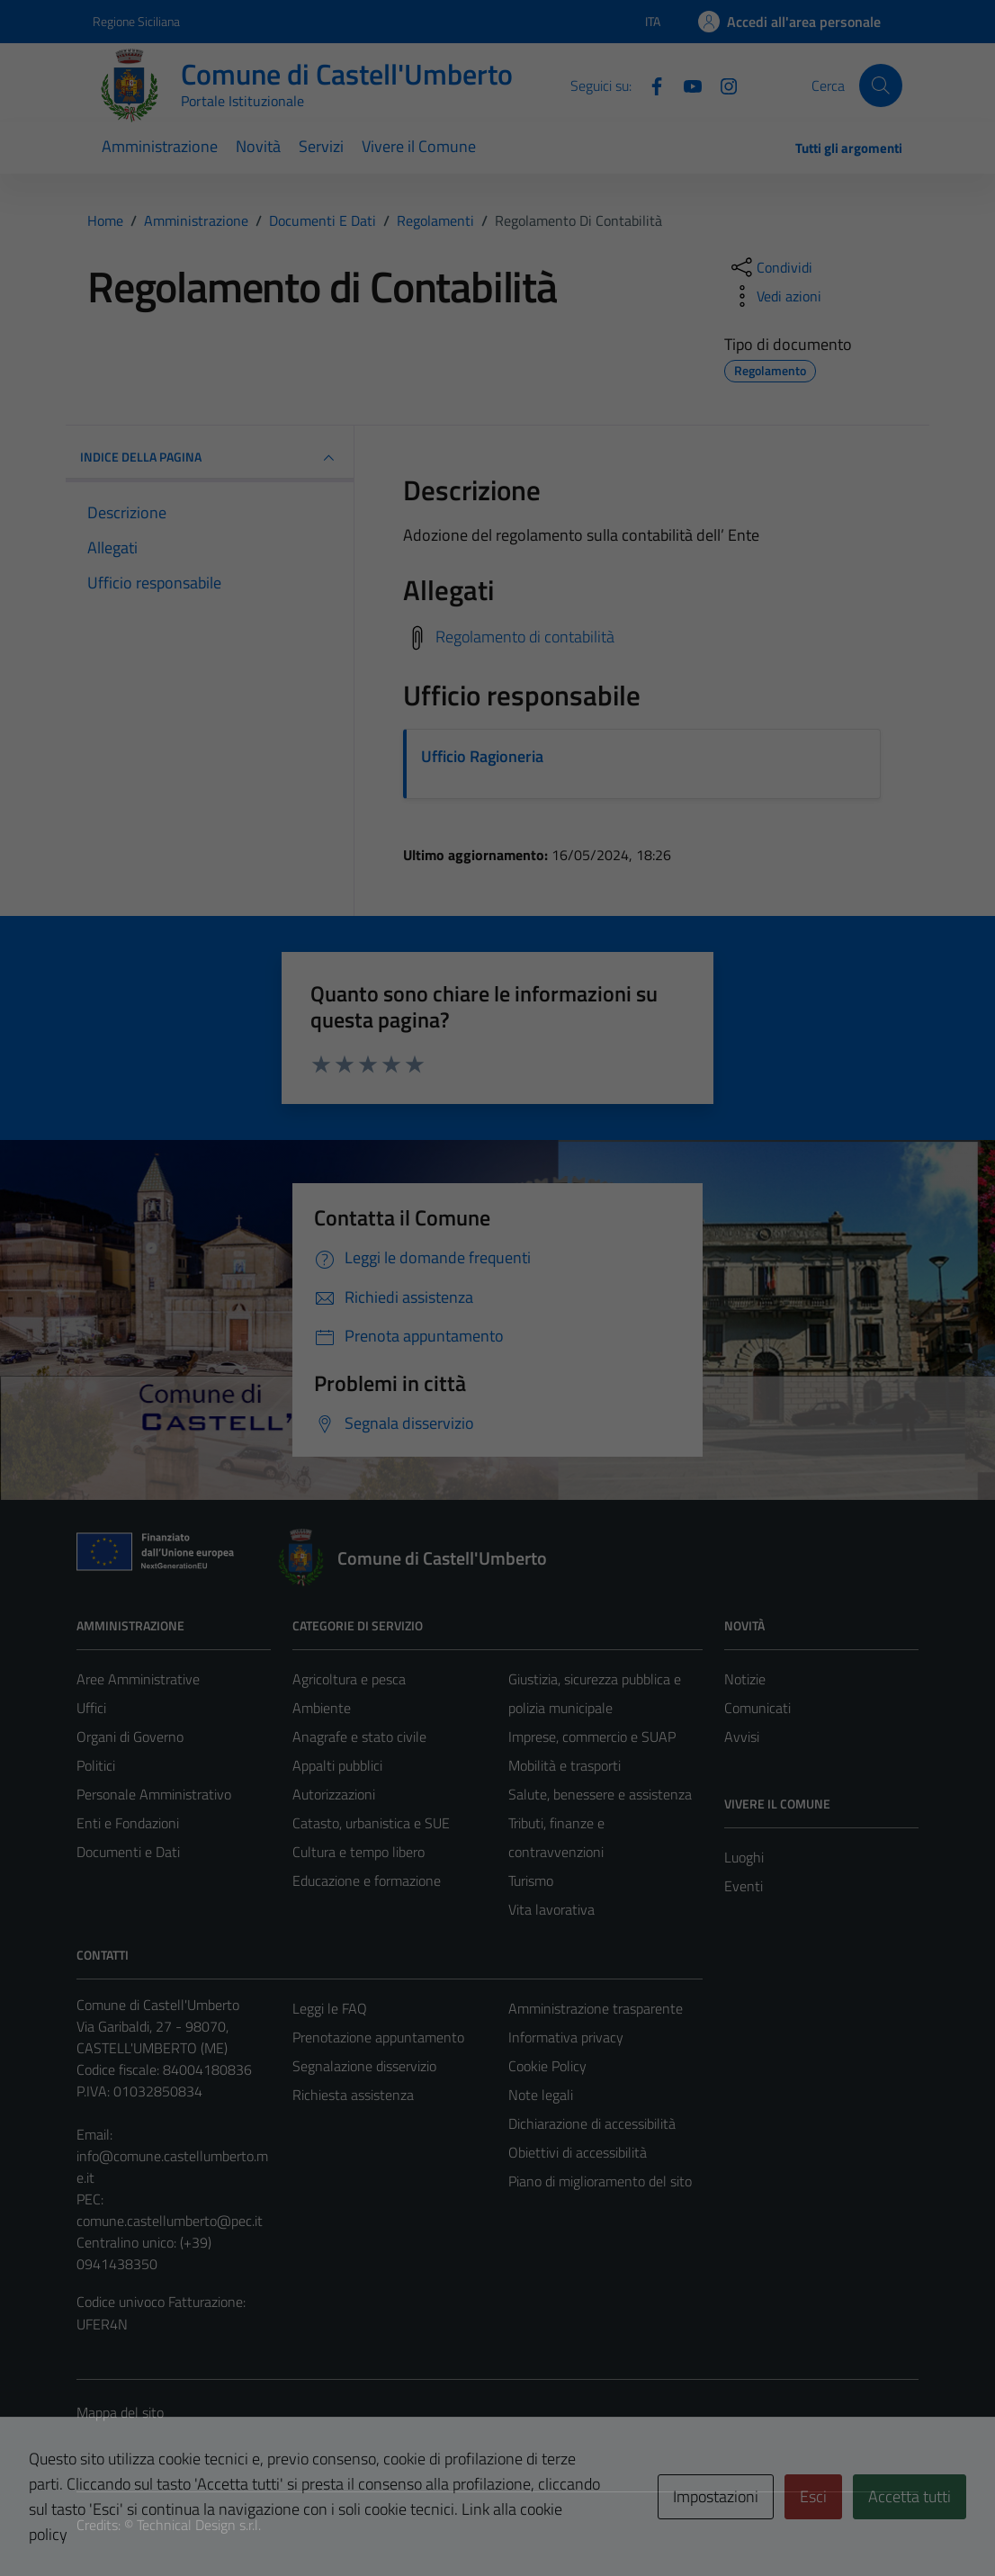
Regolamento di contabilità (524, 636)
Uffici (91, 1708)
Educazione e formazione (366, 1880)
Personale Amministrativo (153, 1794)
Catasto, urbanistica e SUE (371, 1823)
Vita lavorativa (551, 1909)
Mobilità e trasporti (564, 1765)
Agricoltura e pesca (349, 1679)
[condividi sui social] (770, 267)
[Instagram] (722, 84)
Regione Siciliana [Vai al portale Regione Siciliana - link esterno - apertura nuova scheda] (136, 21)
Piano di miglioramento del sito (600, 2181)
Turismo (530, 1880)
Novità (258, 146)
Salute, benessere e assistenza (600, 1794)
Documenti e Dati (128, 1851)
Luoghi (744, 1857)
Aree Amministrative (138, 1679)
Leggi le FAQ (329, 2008)
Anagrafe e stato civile (359, 1736)
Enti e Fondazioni (127, 1823)
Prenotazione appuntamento (378, 2037)
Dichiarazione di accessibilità (592, 2123)
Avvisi (741, 1736)
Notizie (745, 1679)
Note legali (540, 2094)
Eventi (743, 1886)
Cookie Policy (547, 2066)
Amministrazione (160, 146)
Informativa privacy (565, 2037)
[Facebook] (650, 84)
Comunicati (757, 1708)
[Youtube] (686, 84)
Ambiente (321, 1708)
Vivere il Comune (419, 146)
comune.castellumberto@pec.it (169, 2220)
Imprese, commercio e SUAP (592, 1736)
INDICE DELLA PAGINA (209, 458)
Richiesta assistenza (353, 2094)
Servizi (321, 146)
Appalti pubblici (337, 1765)
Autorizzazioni (333, 1794)
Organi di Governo (130, 1736)
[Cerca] (880, 85)
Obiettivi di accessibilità (577, 2152)
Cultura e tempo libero (358, 1851)
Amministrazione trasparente (595, 2008)
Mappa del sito (120, 2412)
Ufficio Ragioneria (482, 756)
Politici (95, 1765)
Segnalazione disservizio (364, 2066)
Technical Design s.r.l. (199, 2525)
